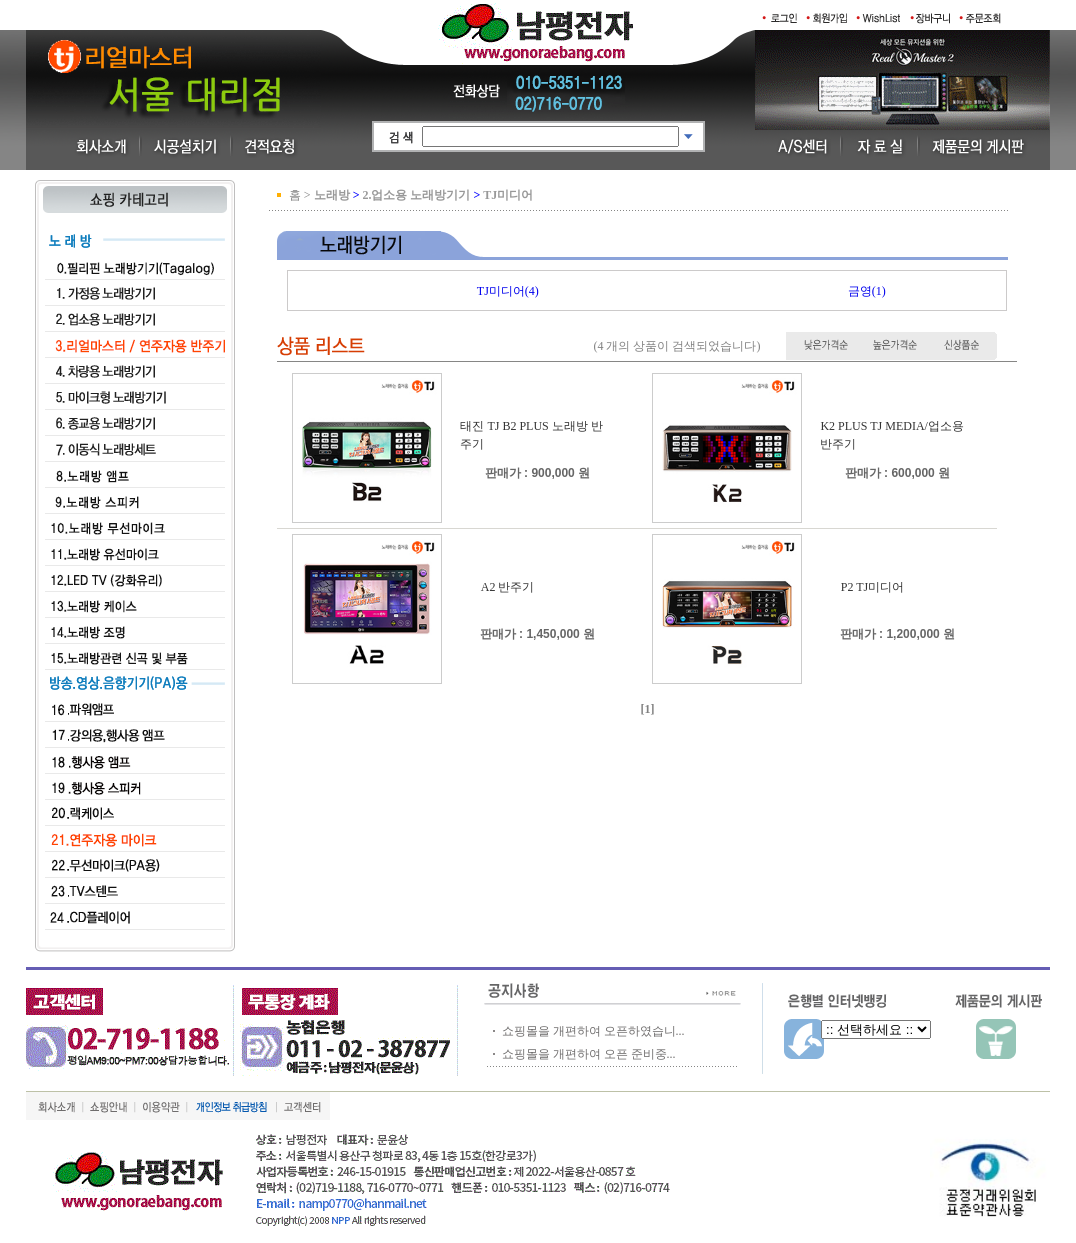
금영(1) (867, 291)
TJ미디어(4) (508, 291)
